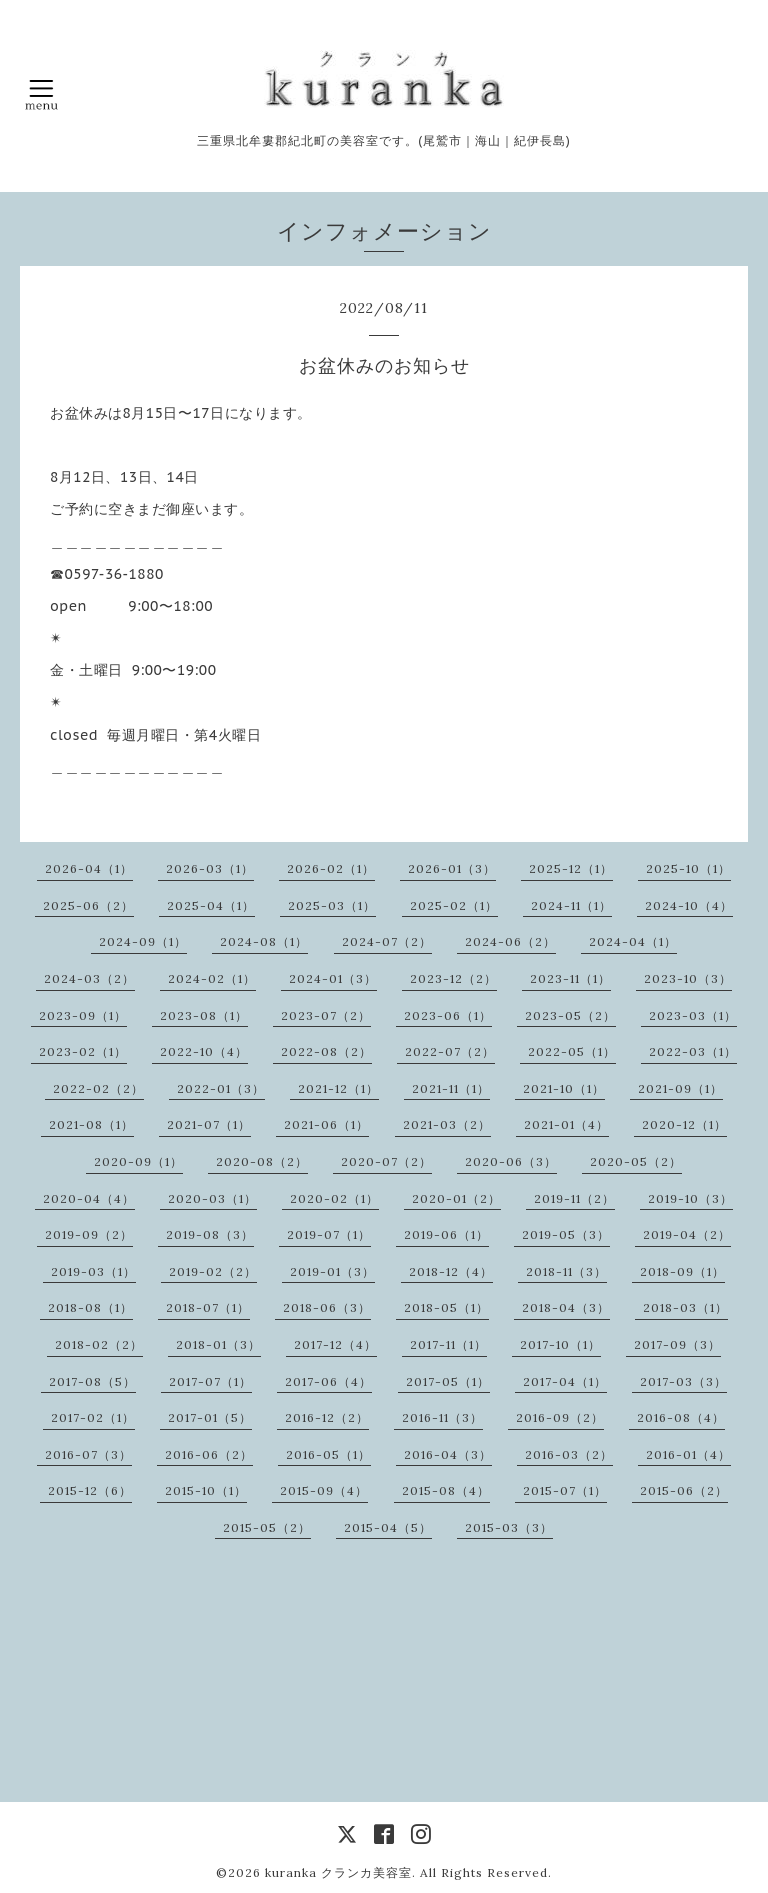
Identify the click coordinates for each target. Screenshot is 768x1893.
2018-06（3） (327, 1307)
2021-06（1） (326, 1124)
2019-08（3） (210, 1234)
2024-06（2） (510, 941)
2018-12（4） (451, 1271)
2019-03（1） (93, 1271)
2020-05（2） (636, 1161)
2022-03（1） (693, 1051)
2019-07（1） (329, 1234)
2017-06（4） (328, 1381)
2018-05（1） (446, 1307)
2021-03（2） (447, 1124)
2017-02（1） (93, 1417)
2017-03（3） (683, 1381)
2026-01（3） (452, 868)
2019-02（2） (213, 1271)
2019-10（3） (690, 1198)
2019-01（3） (332, 1271)
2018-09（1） (682, 1271)
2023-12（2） (453, 978)
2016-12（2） (327, 1417)
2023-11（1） (570, 978)
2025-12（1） (571, 868)
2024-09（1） (143, 941)
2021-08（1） (91, 1124)
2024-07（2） (387, 941)
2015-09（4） (324, 1490)
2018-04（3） (566, 1307)
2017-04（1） (565, 1381)
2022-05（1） (572, 1051)
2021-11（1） (451, 1088)
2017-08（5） (92, 1381)
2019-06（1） (446, 1234)
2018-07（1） (208, 1307)
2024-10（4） (689, 905)
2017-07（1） (210, 1381)
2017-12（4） (335, 1344)
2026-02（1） (331, 868)
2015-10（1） (206, 1490)
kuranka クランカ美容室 (338, 1872)
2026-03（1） (210, 868)
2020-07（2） (386, 1161)
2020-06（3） (511, 1161)
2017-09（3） (677, 1344)
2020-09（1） (138, 1161)
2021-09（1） (680, 1088)
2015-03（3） (509, 1527)
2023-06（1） (448, 1015)
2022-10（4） (204, 1051)
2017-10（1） (560, 1344)
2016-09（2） (560, 1417)
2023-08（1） (204, 1015)
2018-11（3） (566, 1271)
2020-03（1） (212, 1198)
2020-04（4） (89, 1198)
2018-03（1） (685, 1307)
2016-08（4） (681, 1417)
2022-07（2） (450, 1051)
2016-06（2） (209, 1454)
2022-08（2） (326, 1051)
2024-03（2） (89, 978)
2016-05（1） (328, 1454)
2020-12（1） (684, 1124)
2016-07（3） (88, 1454)
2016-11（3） (442, 1417)
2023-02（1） (83, 1051)
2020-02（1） (334, 1198)
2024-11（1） (571, 905)
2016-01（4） (688, 1454)
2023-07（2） (326, 1015)
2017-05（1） (448, 1381)
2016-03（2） (569, 1454)
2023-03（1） (693, 1015)
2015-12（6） (90, 1490)
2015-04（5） (388, 1527)
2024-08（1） (264, 941)
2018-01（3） (218, 1344)
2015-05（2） (267, 1527)
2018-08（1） (90, 1307)
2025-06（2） (88, 905)
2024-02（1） (212, 978)
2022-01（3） (221, 1088)
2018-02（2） (99, 1344)
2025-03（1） (332, 905)
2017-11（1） (448, 1344)
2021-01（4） (566, 1124)
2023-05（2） (570, 1015)
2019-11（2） (574, 1198)
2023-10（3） (688, 978)
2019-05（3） (566, 1234)
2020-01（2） (456, 1198)
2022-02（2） (98, 1088)
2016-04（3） (448, 1454)
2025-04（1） (211, 905)
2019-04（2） (687, 1234)
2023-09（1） (83, 1015)
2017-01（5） (210, 1417)
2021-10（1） (564, 1088)
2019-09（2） (89, 1234)
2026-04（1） (89, 868)
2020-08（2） (262, 1161)
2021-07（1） (209, 1124)
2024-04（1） (633, 941)
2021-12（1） (338, 1088)
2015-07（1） (565, 1490)
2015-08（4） (446, 1490)
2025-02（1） (454, 905)
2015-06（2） (684, 1490)
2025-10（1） (688, 868)
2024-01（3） (333, 978)
